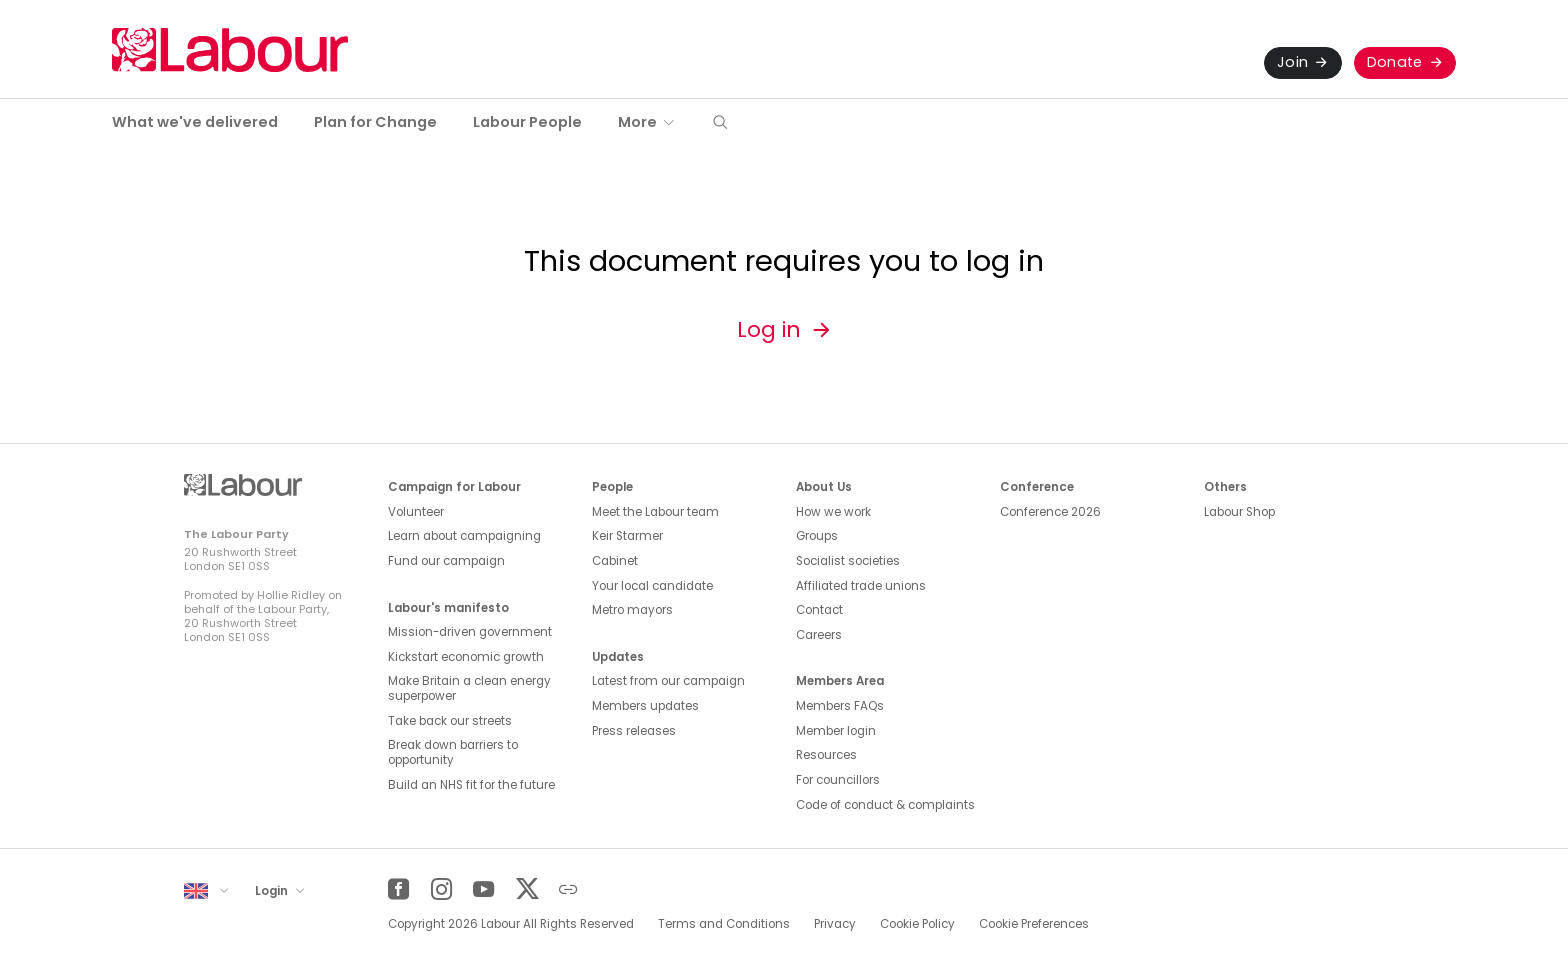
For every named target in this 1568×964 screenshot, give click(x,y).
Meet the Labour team (655, 512)
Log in (769, 329)
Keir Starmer (627, 536)
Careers (819, 635)
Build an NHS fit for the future (471, 785)
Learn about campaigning (464, 536)
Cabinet (615, 561)
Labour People (527, 122)
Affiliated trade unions (861, 586)
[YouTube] (483, 889)
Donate (1395, 62)
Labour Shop (1239, 512)
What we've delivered (195, 122)
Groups (817, 536)
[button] (720, 123)
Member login (836, 731)
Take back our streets (450, 721)
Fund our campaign (446, 561)
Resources (826, 755)
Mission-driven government (470, 632)
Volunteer (416, 512)
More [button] (637, 122)
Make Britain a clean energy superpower (469, 688)
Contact (819, 610)
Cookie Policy (917, 924)
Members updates (645, 706)
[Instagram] (441, 889)
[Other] (568, 889)
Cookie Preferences (1034, 924)
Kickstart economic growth (466, 657)
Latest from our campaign (668, 681)
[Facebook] (398, 889)
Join (1292, 62)
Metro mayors (632, 610)
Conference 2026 (1050, 512)
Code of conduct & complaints (885, 805)
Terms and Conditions (724, 924)
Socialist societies (848, 561)
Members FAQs (840, 706)
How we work (833, 512)
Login (273, 891)
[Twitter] (526, 889)
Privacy (835, 924)
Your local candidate (652, 586)
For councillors (838, 780)
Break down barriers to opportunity (453, 752)
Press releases (634, 731)
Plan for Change (375, 122)
